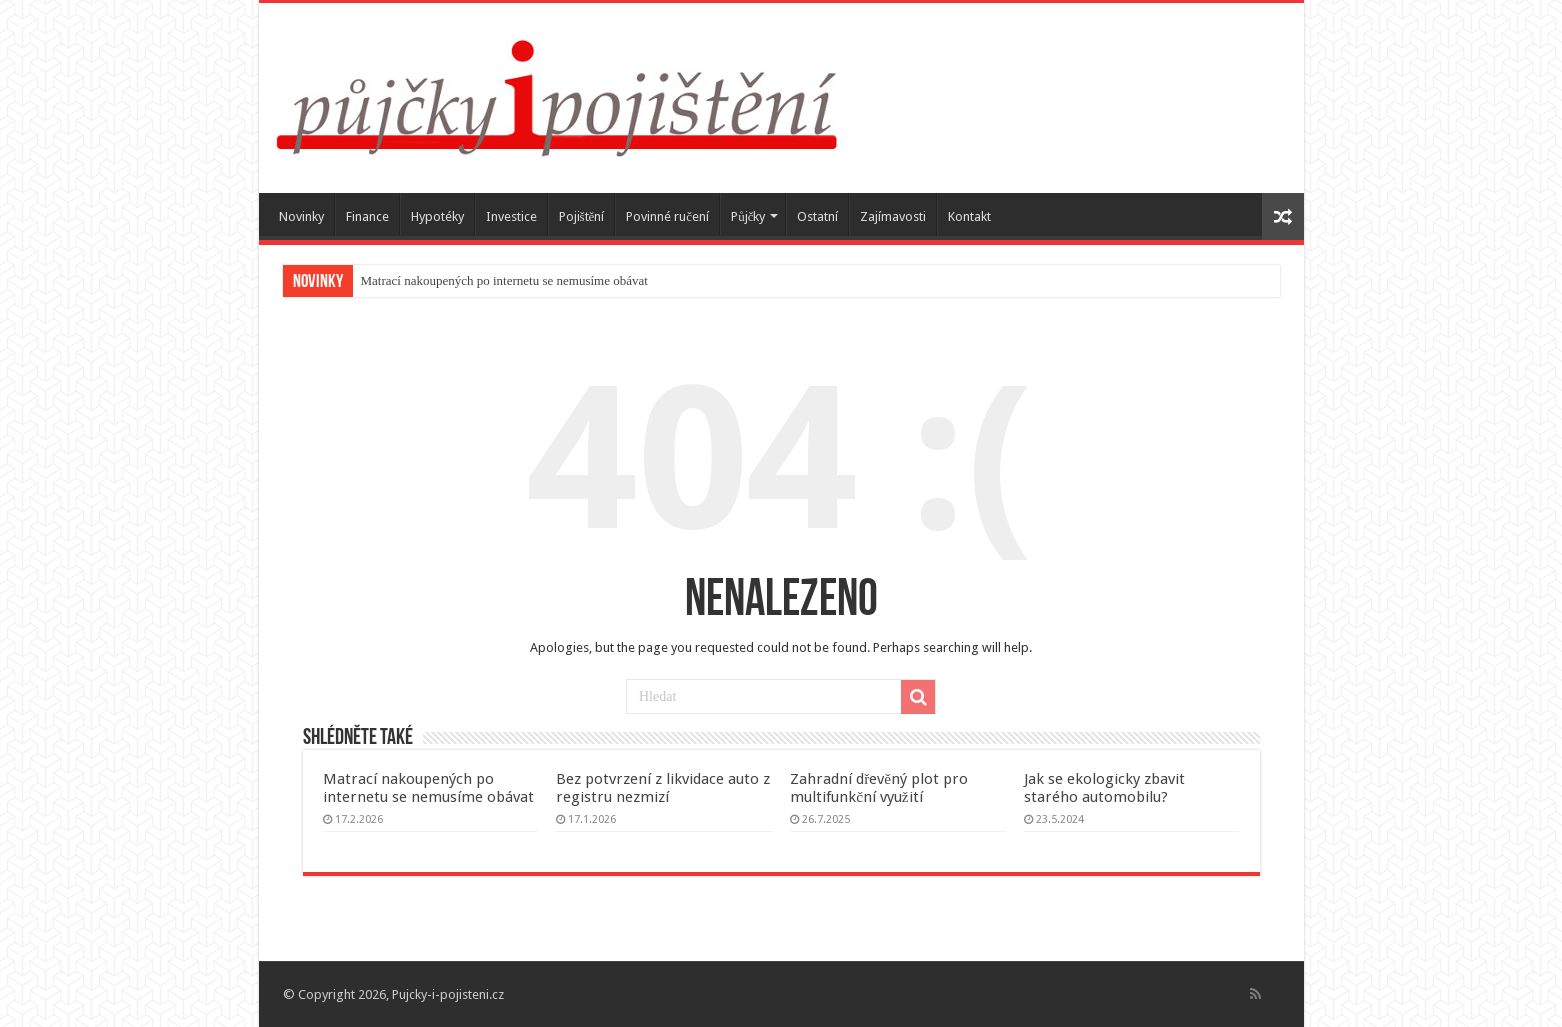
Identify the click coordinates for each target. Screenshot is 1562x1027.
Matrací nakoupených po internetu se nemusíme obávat (504, 280)
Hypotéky (437, 216)
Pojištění (582, 216)
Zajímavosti (893, 216)
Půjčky (748, 216)
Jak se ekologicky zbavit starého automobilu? (1104, 788)
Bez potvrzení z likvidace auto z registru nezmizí (663, 788)
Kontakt (969, 216)
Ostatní (817, 216)
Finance (367, 216)
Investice (511, 216)
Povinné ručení (667, 216)
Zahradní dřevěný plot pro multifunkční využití (879, 788)
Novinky (301, 216)
